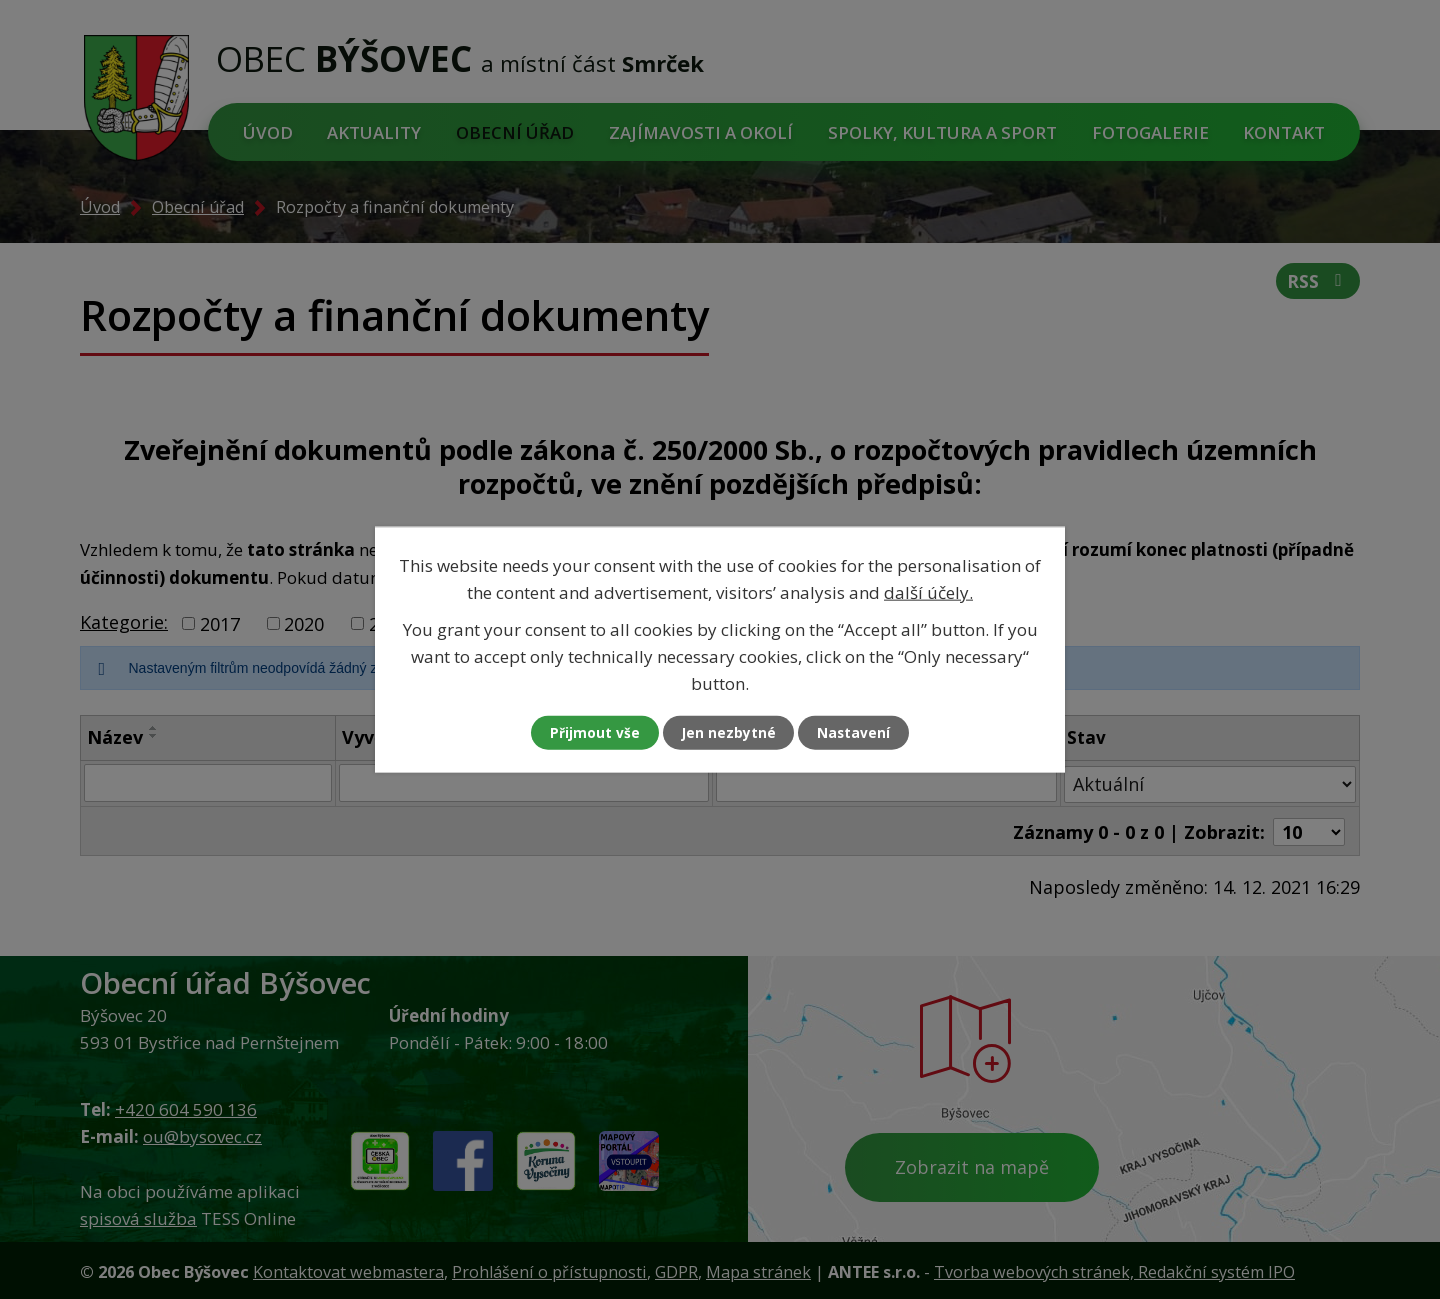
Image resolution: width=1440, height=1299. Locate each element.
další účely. (928, 591)
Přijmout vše (590, 732)
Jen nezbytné (728, 732)
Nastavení (859, 732)
